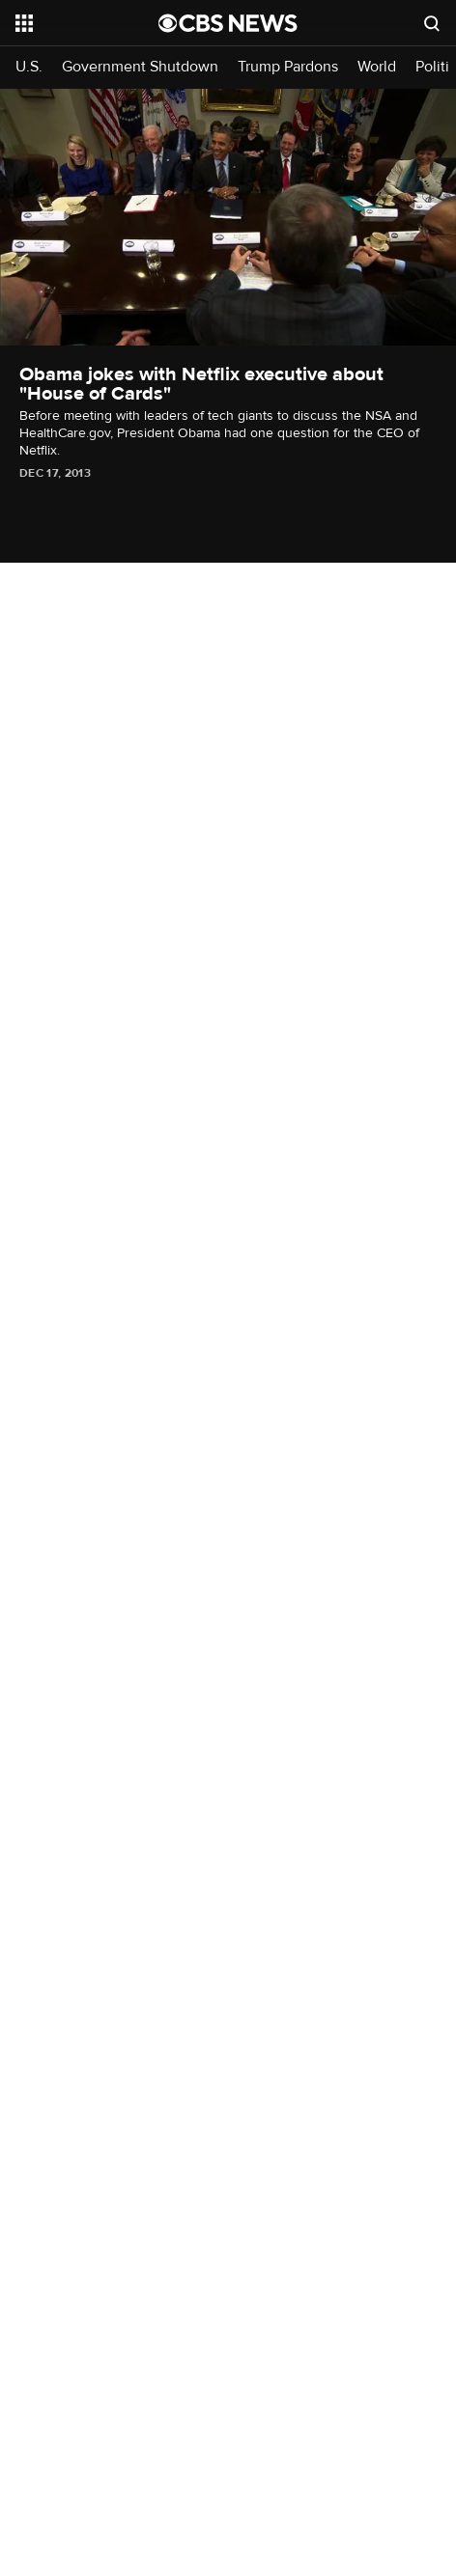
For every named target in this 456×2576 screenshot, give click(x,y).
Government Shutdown (140, 67)
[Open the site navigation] (86, 23)
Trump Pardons (288, 67)
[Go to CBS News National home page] (228, 23)
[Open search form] (432, 23)
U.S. (29, 67)
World (376, 67)
